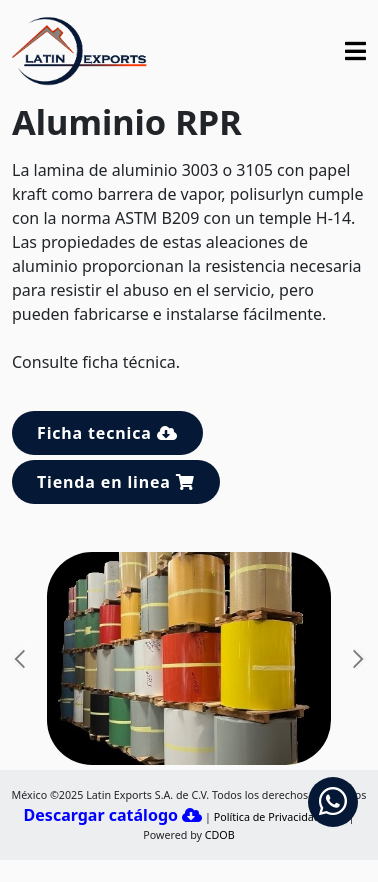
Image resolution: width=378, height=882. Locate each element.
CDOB (220, 835)
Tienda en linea (116, 482)
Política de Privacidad (267, 817)
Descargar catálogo (113, 815)
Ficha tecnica (107, 433)
